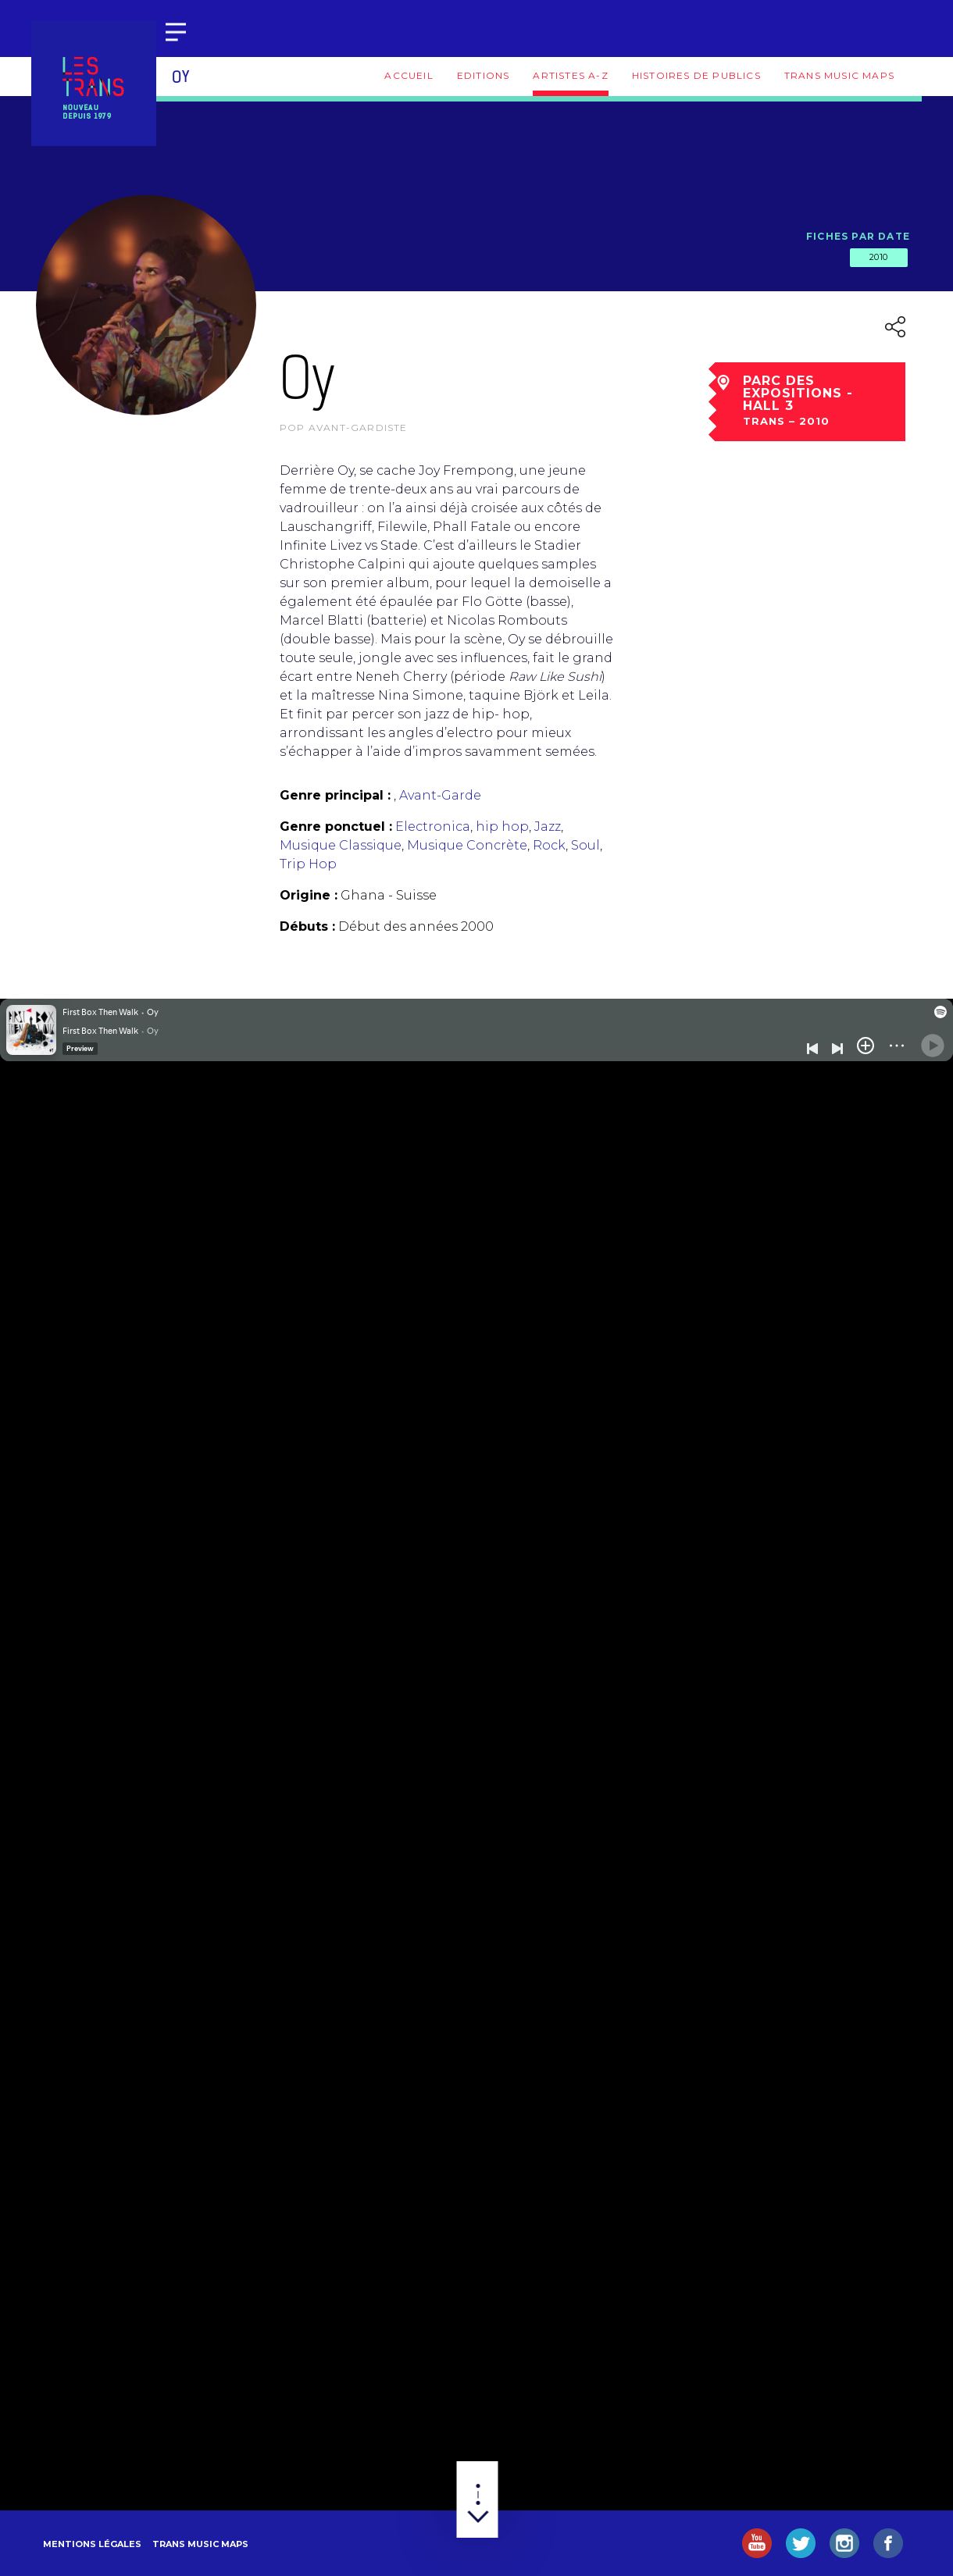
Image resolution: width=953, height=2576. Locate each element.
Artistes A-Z (570, 75)
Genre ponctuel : (336, 826)
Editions (483, 75)
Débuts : (307, 926)
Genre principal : (335, 795)
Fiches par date (858, 236)
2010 (878, 256)
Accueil (408, 75)
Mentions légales (92, 2544)
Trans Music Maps (839, 75)
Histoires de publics (696, 75)
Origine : (308, 895)
